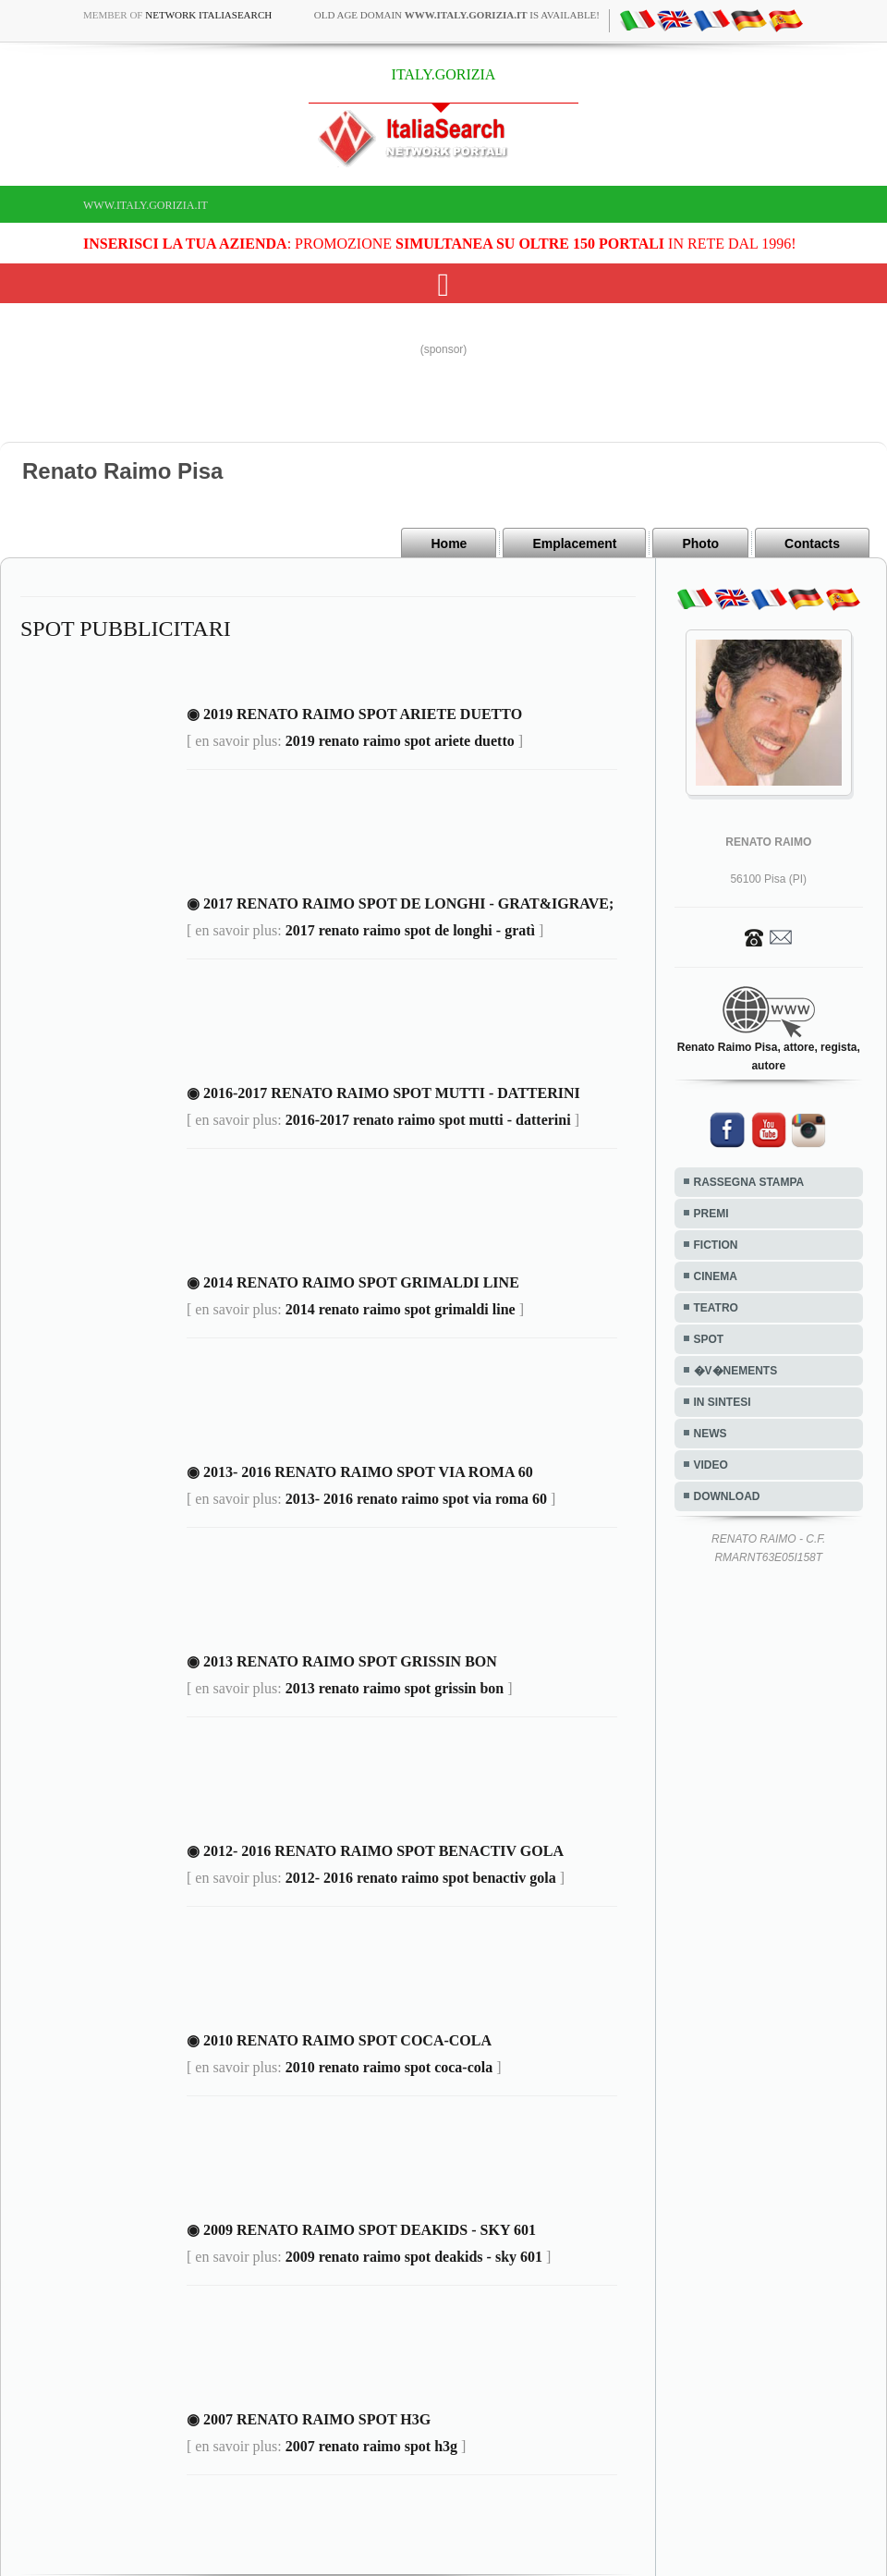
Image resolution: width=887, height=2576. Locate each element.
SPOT (709, 1339)
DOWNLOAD (727, 1496)
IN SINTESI (722, 1402)
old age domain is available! (457, 14)
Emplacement (574, 543)
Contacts (812, 543)
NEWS (710, 1433)
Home (449, 543)
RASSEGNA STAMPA (749, 1182)
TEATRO (716, 1307)
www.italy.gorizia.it (145, 205)
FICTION (716, 1245)
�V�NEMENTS (736, 1370)
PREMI (711, 1213)
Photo (700, 543)
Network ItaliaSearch (208, 14)
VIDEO (711, 1465)
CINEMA (715, 1276)
